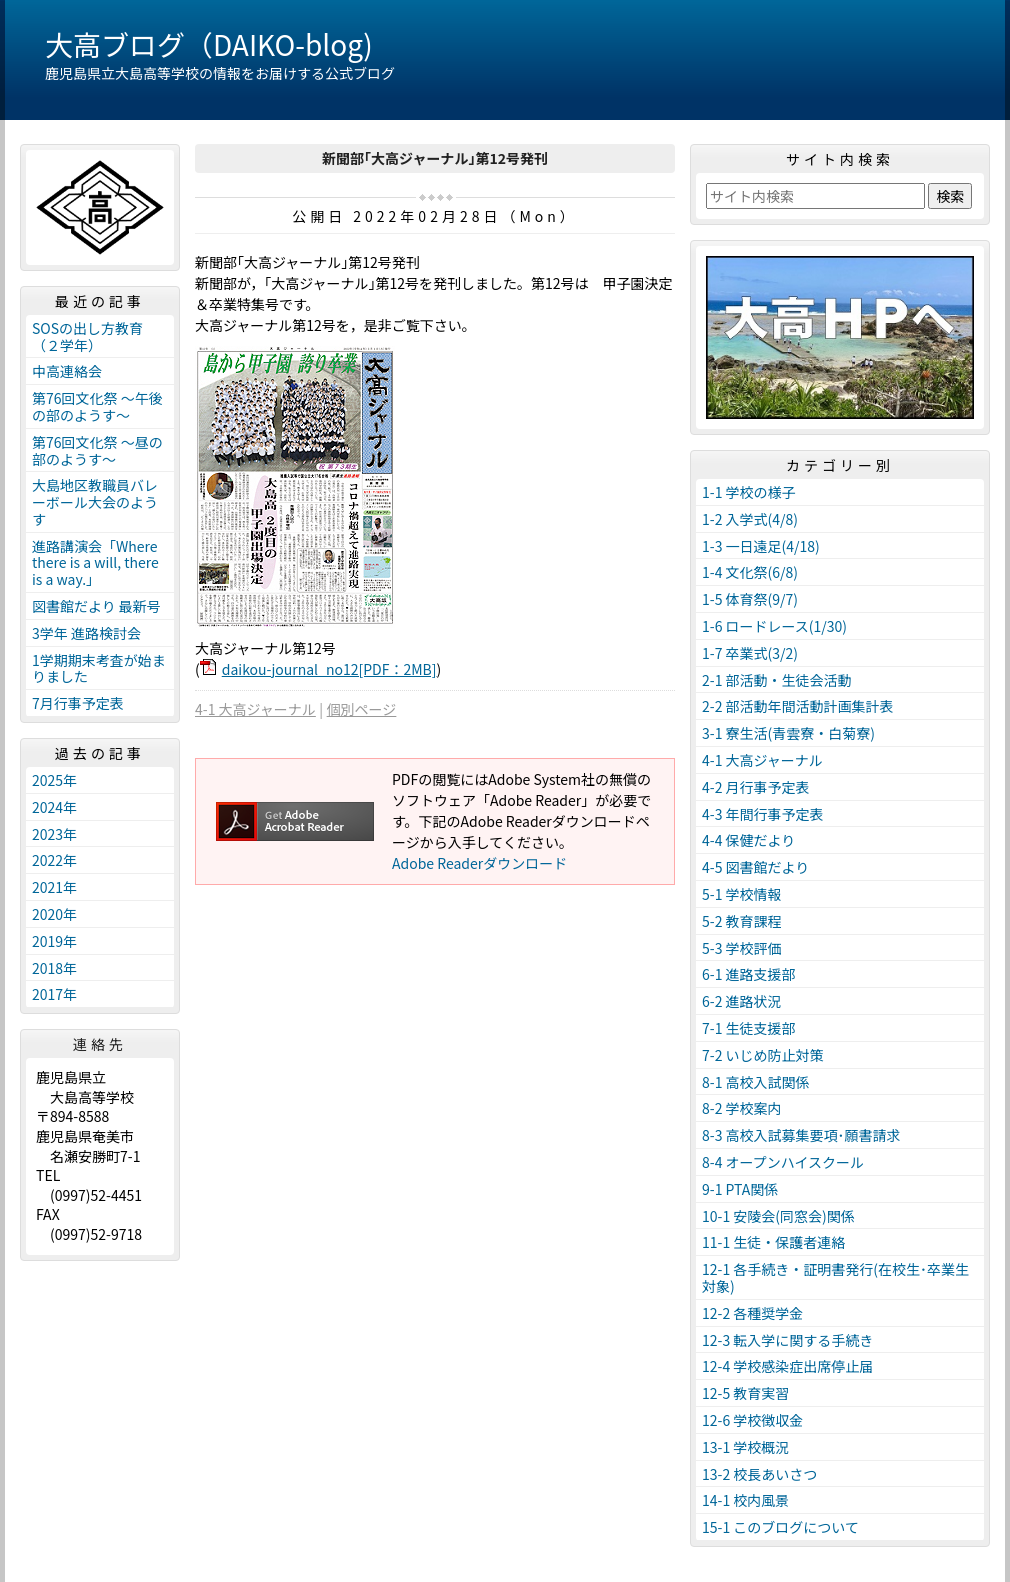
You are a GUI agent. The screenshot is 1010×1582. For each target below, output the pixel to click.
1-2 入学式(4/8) (750, 519)
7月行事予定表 (78, 703)
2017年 (54, 994)
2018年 (54, 968)
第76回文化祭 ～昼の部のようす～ (97, 450)
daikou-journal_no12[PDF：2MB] (329, 669)
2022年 (54, 860)
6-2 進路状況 (742, 1001)
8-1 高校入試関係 (756, 1082)
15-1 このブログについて (780, 1527)
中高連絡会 (67, 371)
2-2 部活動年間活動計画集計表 (798, 706)
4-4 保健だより (748, 840)
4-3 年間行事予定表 (763, 814)
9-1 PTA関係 (740, 1189)
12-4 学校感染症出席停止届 (787, 1366)
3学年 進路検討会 (86, 633)
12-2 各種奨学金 (752, 1313)
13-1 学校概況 (745, 1447)
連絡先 (100, 1044)
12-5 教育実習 (745, 1393)
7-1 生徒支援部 (749, 1028)
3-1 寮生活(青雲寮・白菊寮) (788, 733)
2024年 (54, 807)
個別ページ (362, 709)
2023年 (54, 834)
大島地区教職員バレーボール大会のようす (95, 502)
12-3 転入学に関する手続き (787, 1340)
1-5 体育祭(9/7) (750, 599)
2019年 (54, 941)
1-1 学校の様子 (749, 492)
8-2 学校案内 (742, 1108)
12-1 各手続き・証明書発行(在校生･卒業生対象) (835, 1277)
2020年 (54, 914)
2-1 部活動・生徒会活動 (777, 680)
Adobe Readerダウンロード (479, 863)
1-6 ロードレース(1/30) (774, 626)
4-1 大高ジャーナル (255, 709)
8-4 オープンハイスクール (783, 1162)
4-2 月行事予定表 (756, 787)
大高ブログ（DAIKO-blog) (209, 44)
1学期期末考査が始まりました (99, 668)
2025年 (54, 780)
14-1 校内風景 (745, 1500)
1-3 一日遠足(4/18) (761, 546)
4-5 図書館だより (755, 867)
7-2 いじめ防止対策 (763, 1055)
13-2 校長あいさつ (759, 1474)
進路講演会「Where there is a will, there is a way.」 (95, 563)
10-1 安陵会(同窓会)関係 (778, 1216)
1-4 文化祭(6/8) (750, 572)
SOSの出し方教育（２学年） (87, 336)
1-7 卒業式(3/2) (750, 653)
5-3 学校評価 (742, 948)
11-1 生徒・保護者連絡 (773, 1242)
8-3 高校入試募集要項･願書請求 (801, 1135)
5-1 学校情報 (742, 894)
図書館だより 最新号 (96, 606)
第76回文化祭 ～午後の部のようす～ (97, 406)
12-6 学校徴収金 (752, 1420)
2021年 (54, 887)
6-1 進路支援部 (749, 974)
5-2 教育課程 (742, 921)
